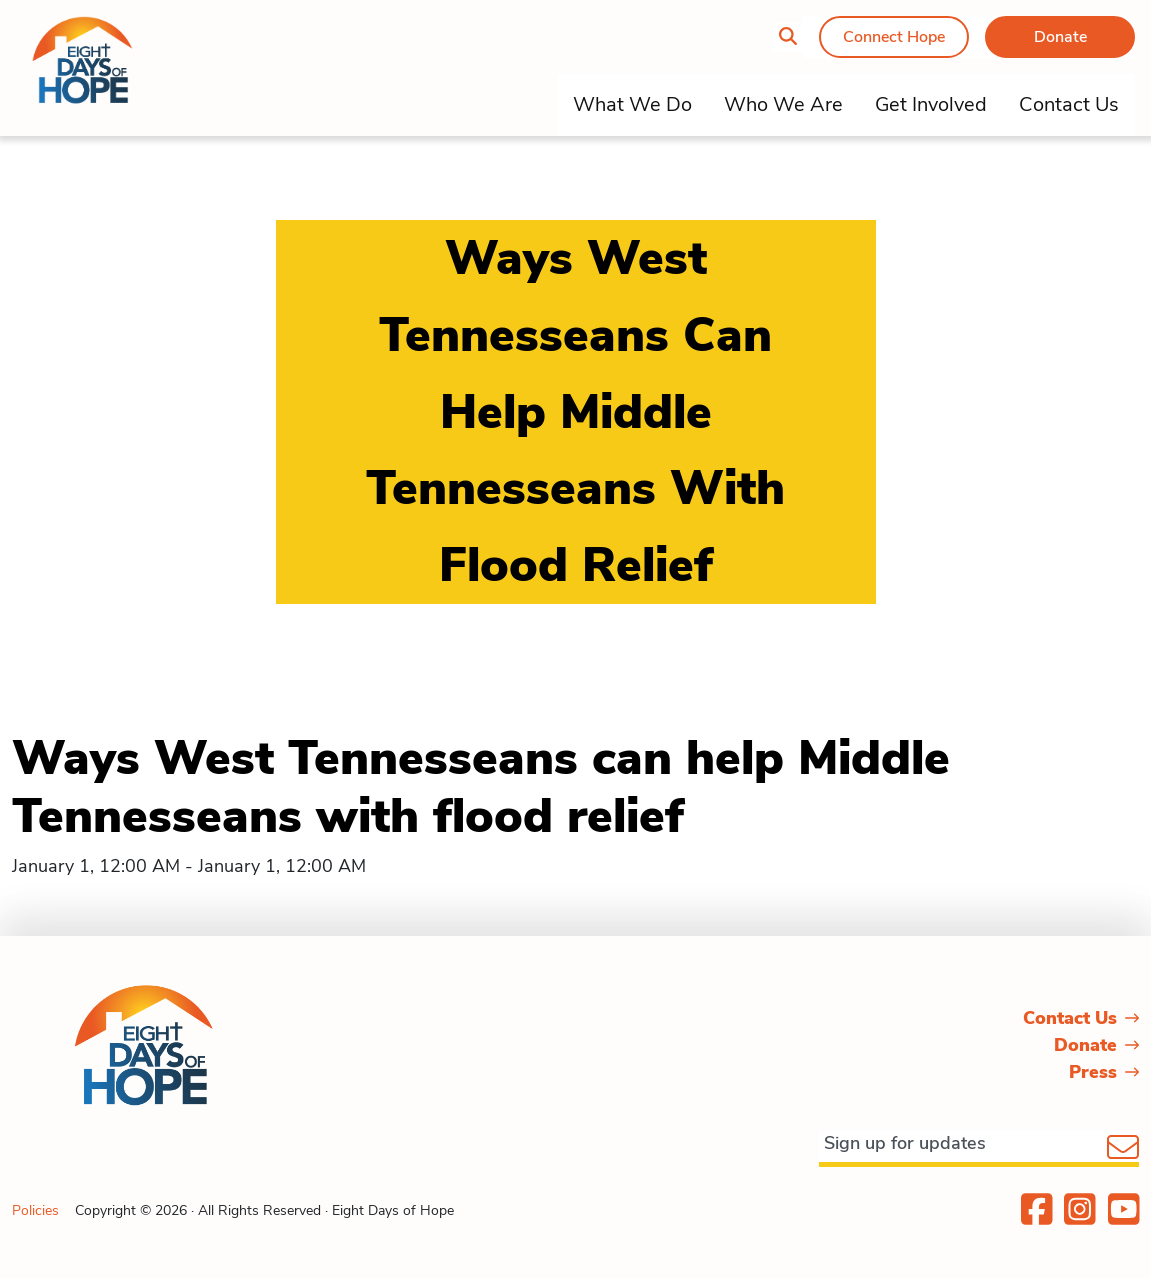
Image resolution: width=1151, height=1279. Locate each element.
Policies (35, 1210)
